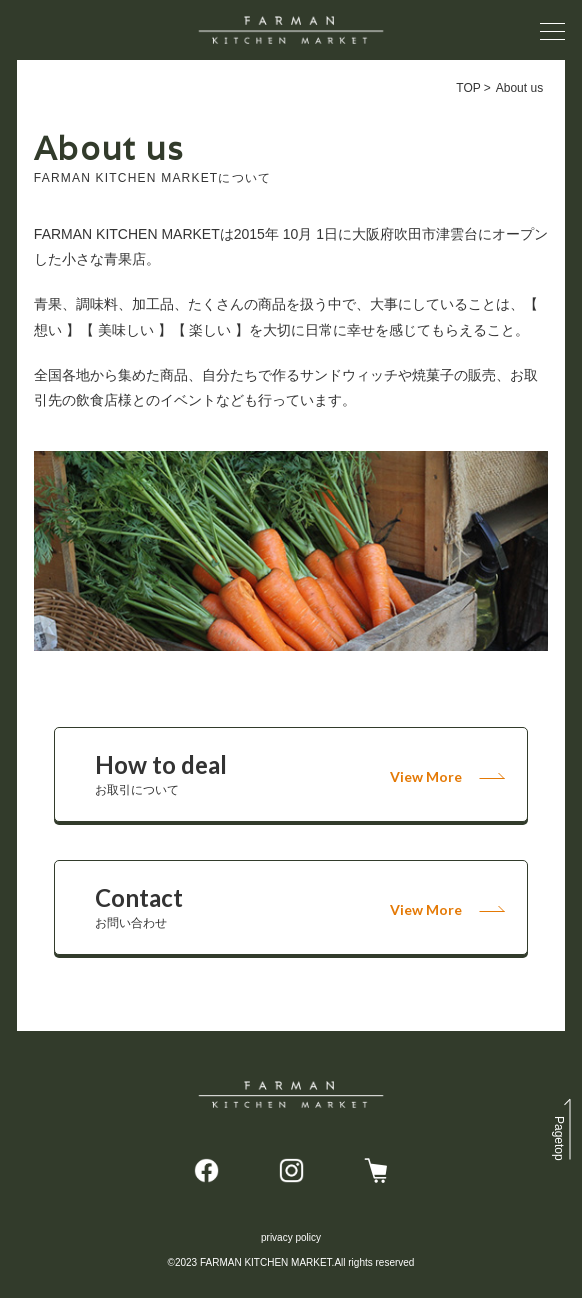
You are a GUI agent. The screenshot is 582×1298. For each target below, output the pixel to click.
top (559, 1138)
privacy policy (291, 1238)
